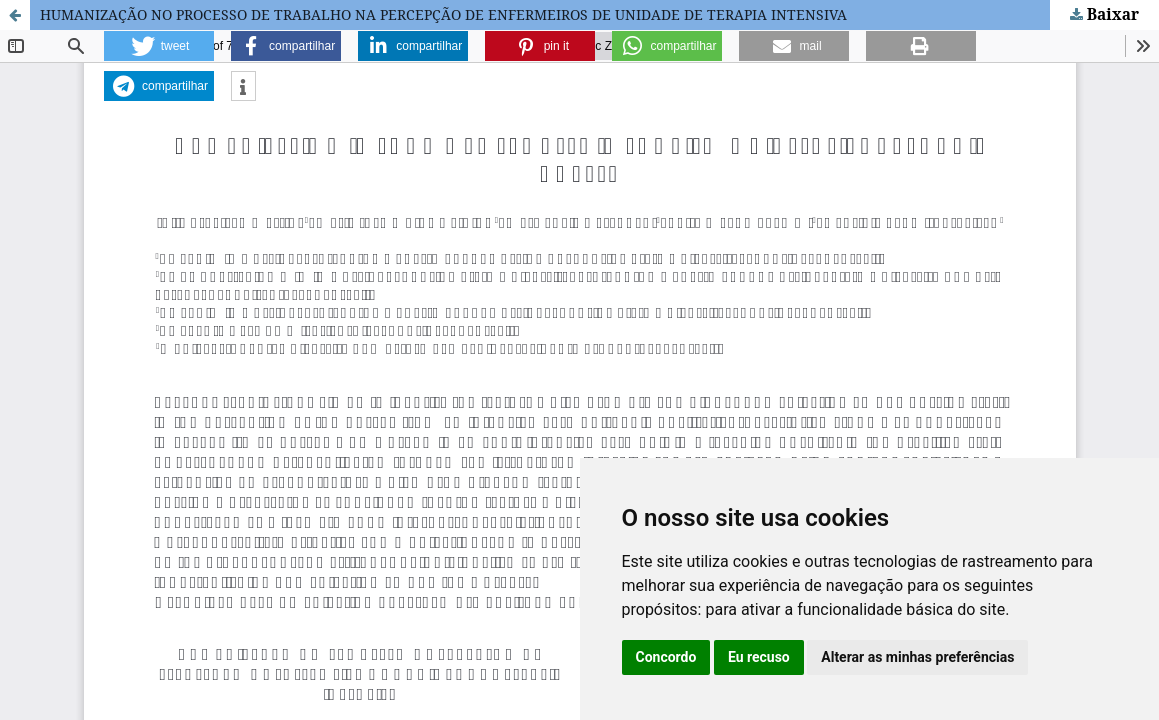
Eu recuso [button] (759, 657)
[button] (159, 46)
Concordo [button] (666, 657)
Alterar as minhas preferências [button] (917, 657)
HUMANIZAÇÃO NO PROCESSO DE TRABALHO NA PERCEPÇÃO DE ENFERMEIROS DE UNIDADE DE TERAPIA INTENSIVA (443, 14)
